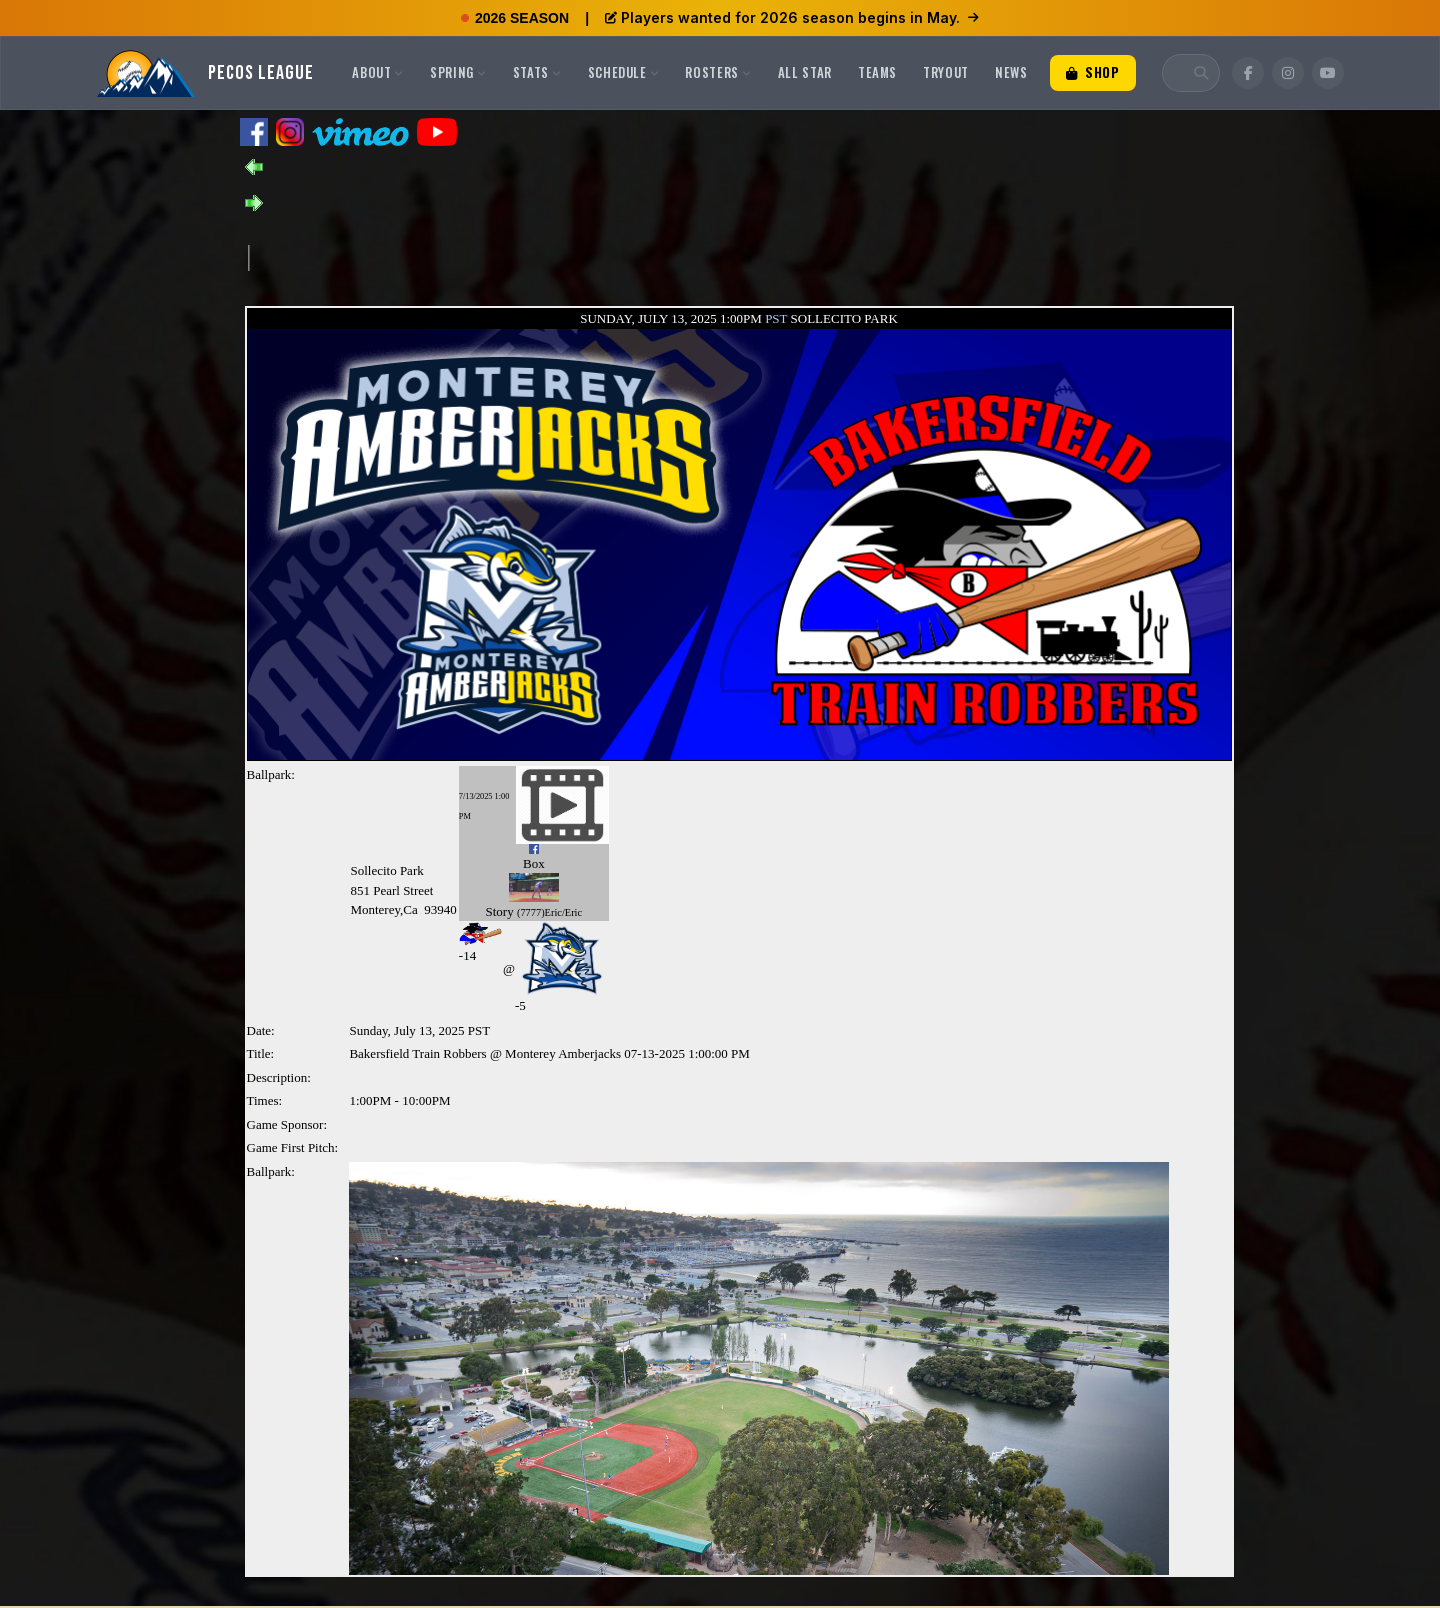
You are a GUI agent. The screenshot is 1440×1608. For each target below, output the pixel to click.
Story (500, 911)
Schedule (624, 72)
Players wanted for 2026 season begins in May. (792, 17)
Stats (537, 72)
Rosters (718, 72)
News (1011, 72)
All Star (805, 72)
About (378, 72)
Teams (877, 72)
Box (534, 863)
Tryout (946, 72)
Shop (1093, 72)
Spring (458, 72)
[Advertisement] (613, 256)
